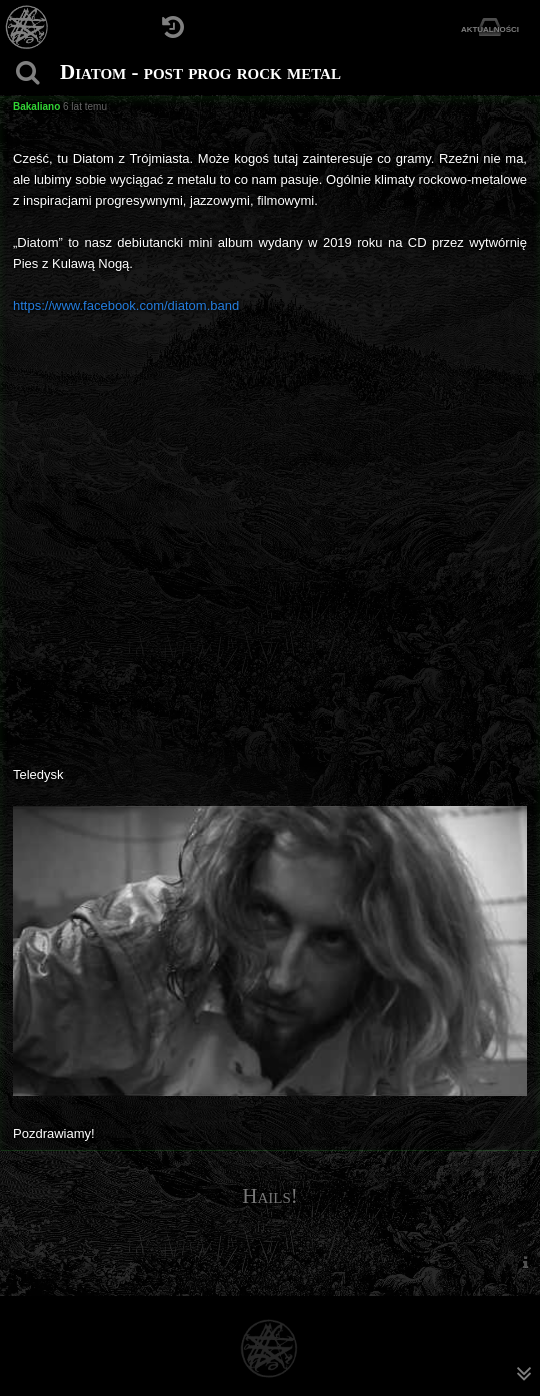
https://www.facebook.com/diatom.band (126, 305)
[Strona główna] (27, 27)
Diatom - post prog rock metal (200, 72)
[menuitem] (525, 1262)
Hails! (270, 1196)
